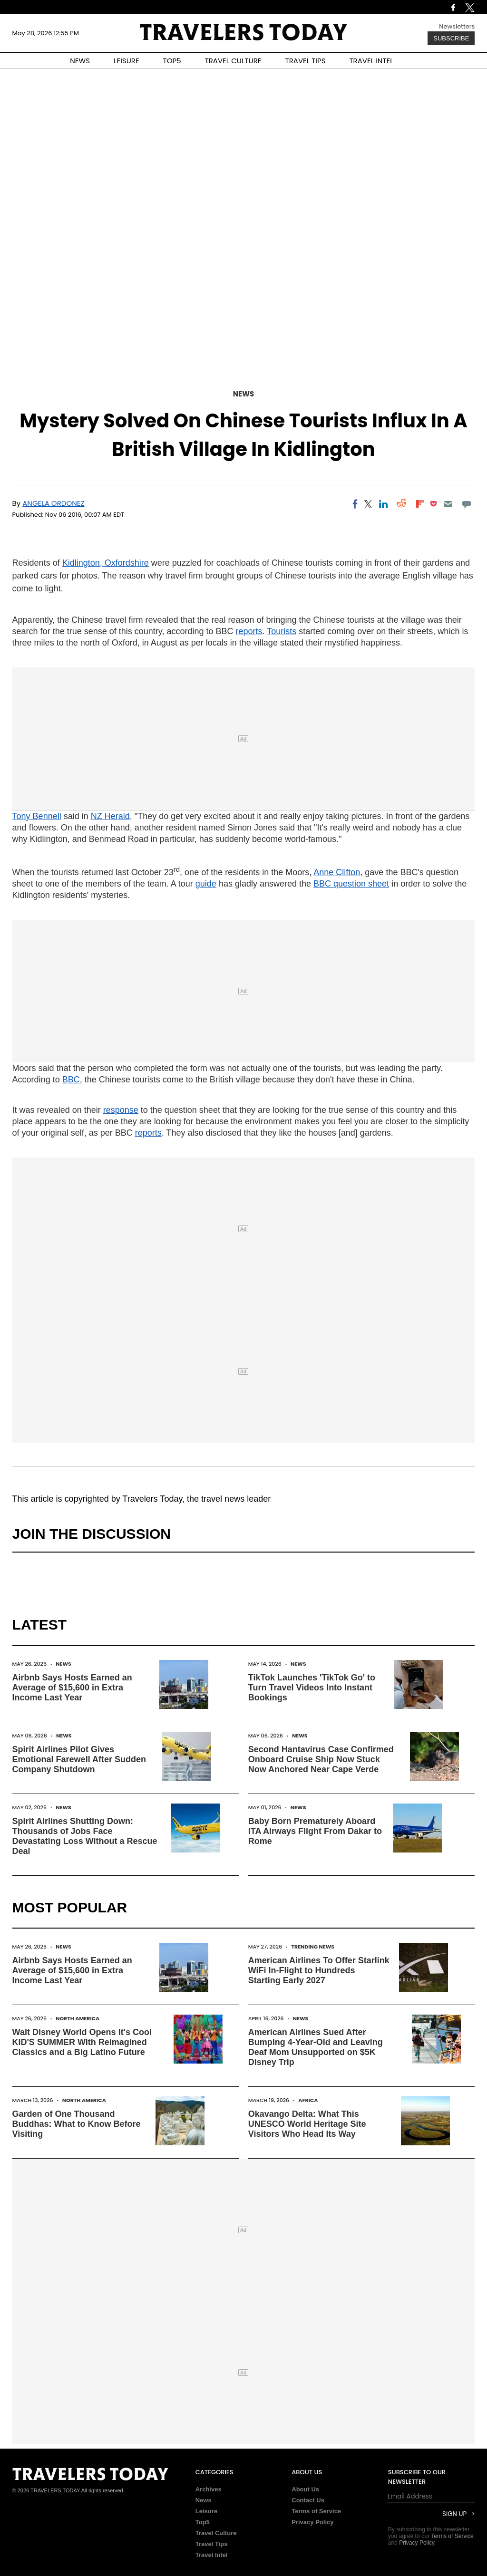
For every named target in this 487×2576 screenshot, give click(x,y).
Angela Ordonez (53, 503)
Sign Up (454, 2513)
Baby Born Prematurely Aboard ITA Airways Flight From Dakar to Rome (315, 1831)
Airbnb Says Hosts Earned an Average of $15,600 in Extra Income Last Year (72, 1687)
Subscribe (451, 38)
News (243, 394)
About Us (305, 2489)
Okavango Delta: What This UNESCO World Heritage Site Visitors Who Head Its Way (307, 2124)
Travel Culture (216, 2533)
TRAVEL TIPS (305, 61)
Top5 (202, 2522)
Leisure (206, 2511)
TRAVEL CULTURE (233, 61)
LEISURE (126, 61)
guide (205, 883)
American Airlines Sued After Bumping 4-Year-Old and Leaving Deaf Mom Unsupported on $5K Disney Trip (315, 2047)
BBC (71, 1079)
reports (249, 631)
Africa (308, 2100)
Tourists (281, 631)
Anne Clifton (336, 872)
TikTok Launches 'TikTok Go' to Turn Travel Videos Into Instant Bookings (311, 1687)
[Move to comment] (466, 503)
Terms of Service (316, 2511)
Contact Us (308, 2500)
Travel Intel (211, 2554)
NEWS (80, 61)
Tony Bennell (36, 816)
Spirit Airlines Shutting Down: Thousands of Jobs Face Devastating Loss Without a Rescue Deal (84, 1836)
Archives (208, 2489)
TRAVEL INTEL (371, 61)
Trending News (312, 1946)
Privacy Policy (312, 2522)
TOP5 (172, 61)
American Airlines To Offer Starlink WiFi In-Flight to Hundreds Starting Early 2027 (319, 1970)
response (120, 1110)
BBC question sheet (351, 883)
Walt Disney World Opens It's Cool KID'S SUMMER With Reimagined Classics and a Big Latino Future (82, 2042)
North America (77, 2018)
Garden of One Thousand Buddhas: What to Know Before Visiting (76, 2124)
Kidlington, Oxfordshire (105, 563)
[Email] (448, 503)
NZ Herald (110, 816)
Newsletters (457, 26)
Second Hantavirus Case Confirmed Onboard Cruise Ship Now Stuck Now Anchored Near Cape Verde (321, 1759)
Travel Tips (211, 2543)
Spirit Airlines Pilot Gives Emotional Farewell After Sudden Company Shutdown (79, 1759)
